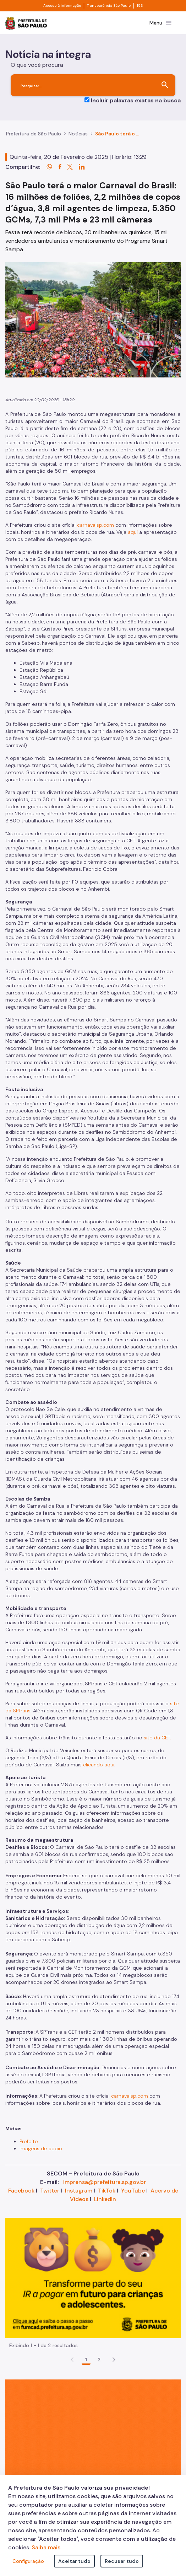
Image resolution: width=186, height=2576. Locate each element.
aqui (133, 532)
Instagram (78, 2190)
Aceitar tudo (74, 2561)
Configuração (28, 2561)
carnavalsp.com (95, 525)
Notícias (78, 133)
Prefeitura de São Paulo (33, 133)
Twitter (49, 2190)
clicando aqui (98, 1764)
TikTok (106, 2190)
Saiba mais (46, 2547)
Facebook (21, 2190)
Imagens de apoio (41, 2148)
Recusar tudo (122, 2561)
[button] (114, 2359)
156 (140, 5)
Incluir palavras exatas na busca (136, 100)
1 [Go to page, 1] (86, 2359)
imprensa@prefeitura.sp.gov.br (104, 2182)
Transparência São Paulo (109, 5)
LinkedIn (105, 2199)
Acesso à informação (62, 5)
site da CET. (157, 1737)
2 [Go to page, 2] (99, 2359)
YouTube (133, 2190)
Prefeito (29, 2141)
